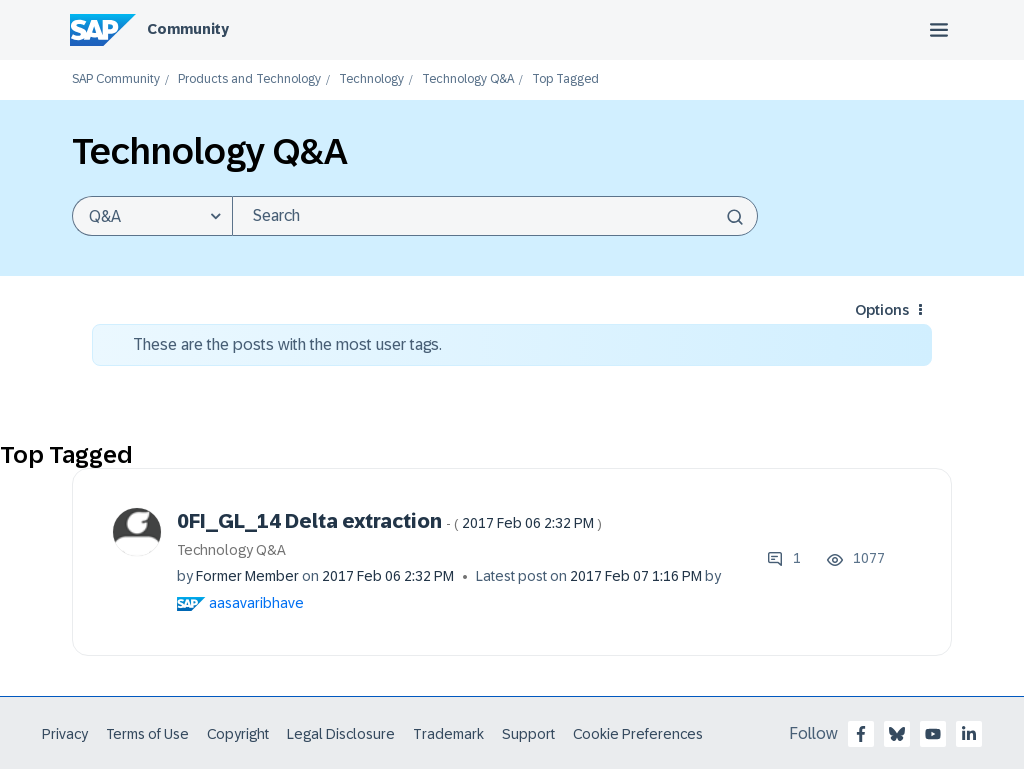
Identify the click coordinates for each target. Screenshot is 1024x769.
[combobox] (495, 216)
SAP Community (116, 79)
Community (188, 29)
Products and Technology (249, 79)
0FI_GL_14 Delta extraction (389, 521)
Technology (371, 79)
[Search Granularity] (152, 216)
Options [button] (882, 310)
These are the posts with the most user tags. (287, 344)
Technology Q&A (468, 79)
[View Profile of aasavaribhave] (256, 603)
